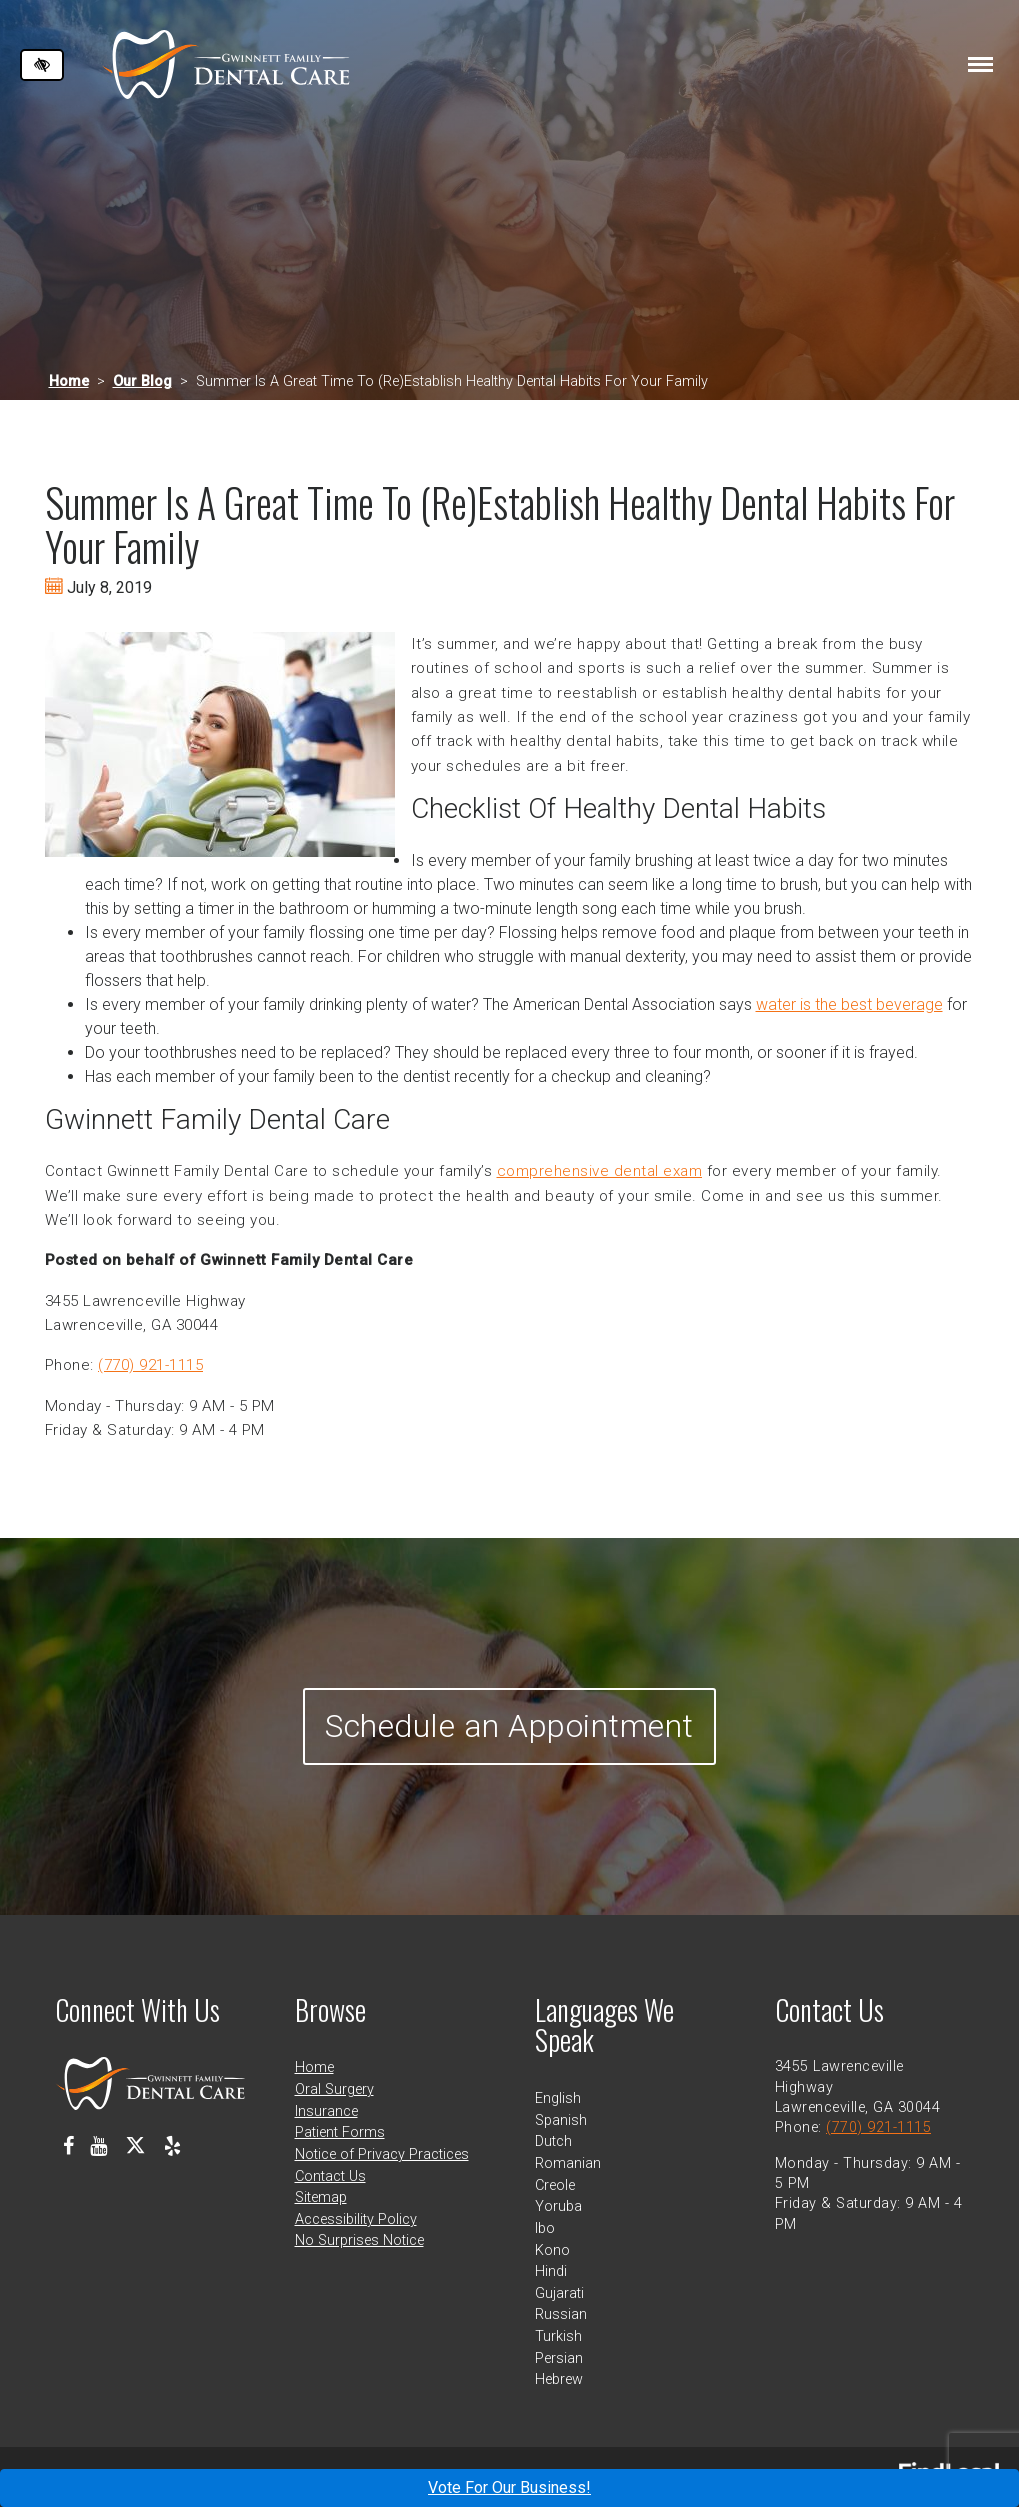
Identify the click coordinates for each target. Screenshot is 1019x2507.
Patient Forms (340, 2132)
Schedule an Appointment (509, 1726)
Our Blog (142, 381)
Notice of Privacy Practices (382, 2154)
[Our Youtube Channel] (98, 2146)
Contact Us (330, 2176)
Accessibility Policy (356, 2219)
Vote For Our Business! (509, 2487)
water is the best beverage (849, 1004)
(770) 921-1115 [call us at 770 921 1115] (150, 1365)
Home (69, 381)
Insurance (326, 2111)
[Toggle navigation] (980, 64)
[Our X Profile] (135, 2146)
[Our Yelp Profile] (172, 2146)
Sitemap (321, 2197)
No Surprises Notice (359, 2240)
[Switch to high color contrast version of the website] (42, 65)
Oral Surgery (334, 2089)
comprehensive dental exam (600, 1171)
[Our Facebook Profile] (68, 2146)
